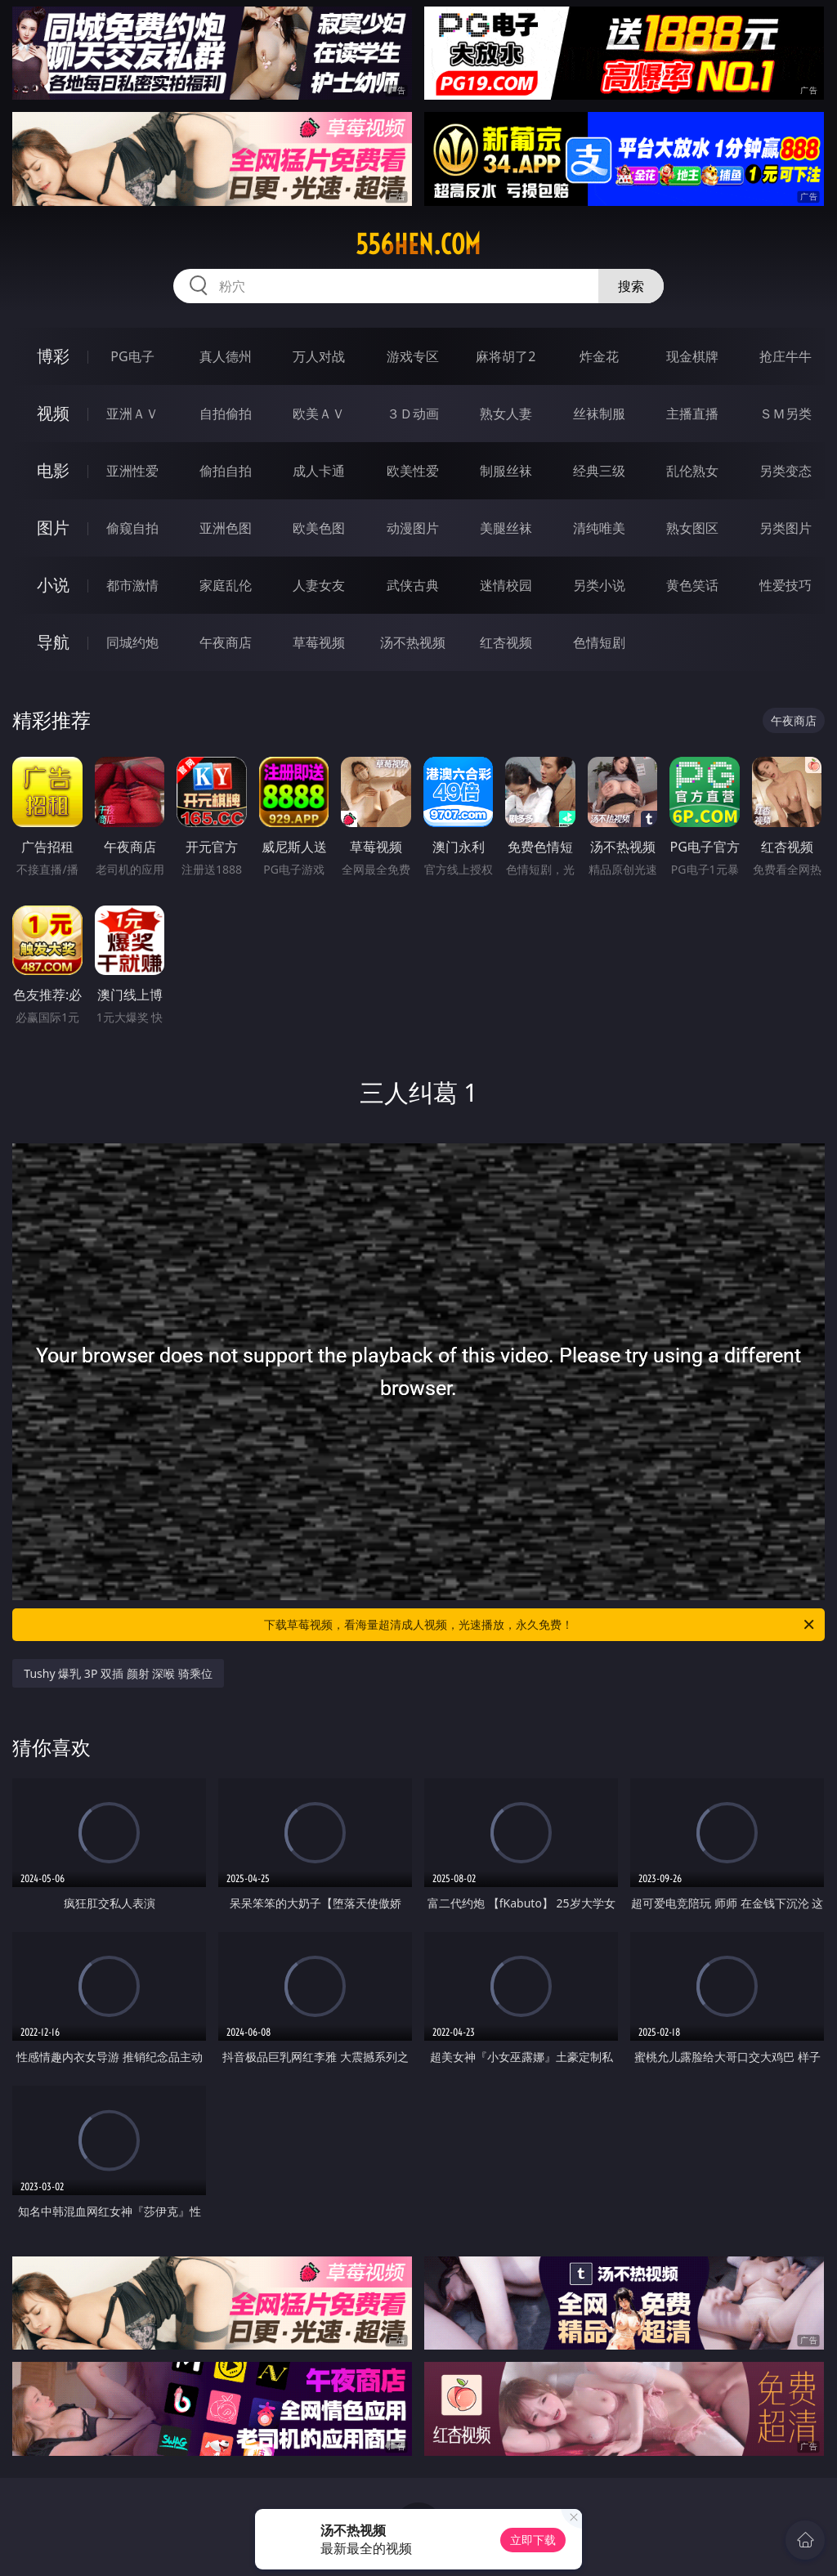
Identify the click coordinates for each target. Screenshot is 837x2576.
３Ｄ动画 (413, 414)
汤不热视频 (412, 642)
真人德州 (225, 356)
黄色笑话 (692, 585)
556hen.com (418, 244)
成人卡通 (319, 471)
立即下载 (533, 2539)
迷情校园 (506, 585)
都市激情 (132, 585)
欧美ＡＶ (319, 414)
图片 (53, 528)
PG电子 (132, 356)
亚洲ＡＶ (132, 414)
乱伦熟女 (692, 471)
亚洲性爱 (132, 471)
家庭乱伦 (225, 585)
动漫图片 (413, 528)
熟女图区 (692, 528)
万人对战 (319, 356)
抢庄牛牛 (785, 356)
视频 (53, 413)
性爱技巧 (785, 585)
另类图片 (785, 528)
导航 (53, 642)
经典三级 (599, 471)
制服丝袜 (506, 471)
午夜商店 (225, 642)
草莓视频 (319, 642)
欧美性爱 (413, 471)
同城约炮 (132, 642)
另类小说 (599, 585)
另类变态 (785, 471)
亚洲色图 (225, 528)
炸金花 (599, 356)
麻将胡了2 (505, 356)
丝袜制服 (599, 414)
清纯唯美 (599, 528)
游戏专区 (413, 356)
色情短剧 (599, 642)
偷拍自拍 (225, 471)
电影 (53, 470)
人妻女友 (319, 585)
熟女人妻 (506, 414)
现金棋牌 (692, 356)
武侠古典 (413, 585)
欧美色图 (319, 528)
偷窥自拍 (132, 528)
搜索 (631, 286)
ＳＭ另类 (785, 414)
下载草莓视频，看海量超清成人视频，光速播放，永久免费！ (540, 1625)
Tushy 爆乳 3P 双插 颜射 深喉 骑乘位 (118, 1673)
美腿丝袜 (506, 528)
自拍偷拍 (225, 414)
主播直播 (692, 414)
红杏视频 (506, 642)
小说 (53, 585)
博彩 (53, 356)
